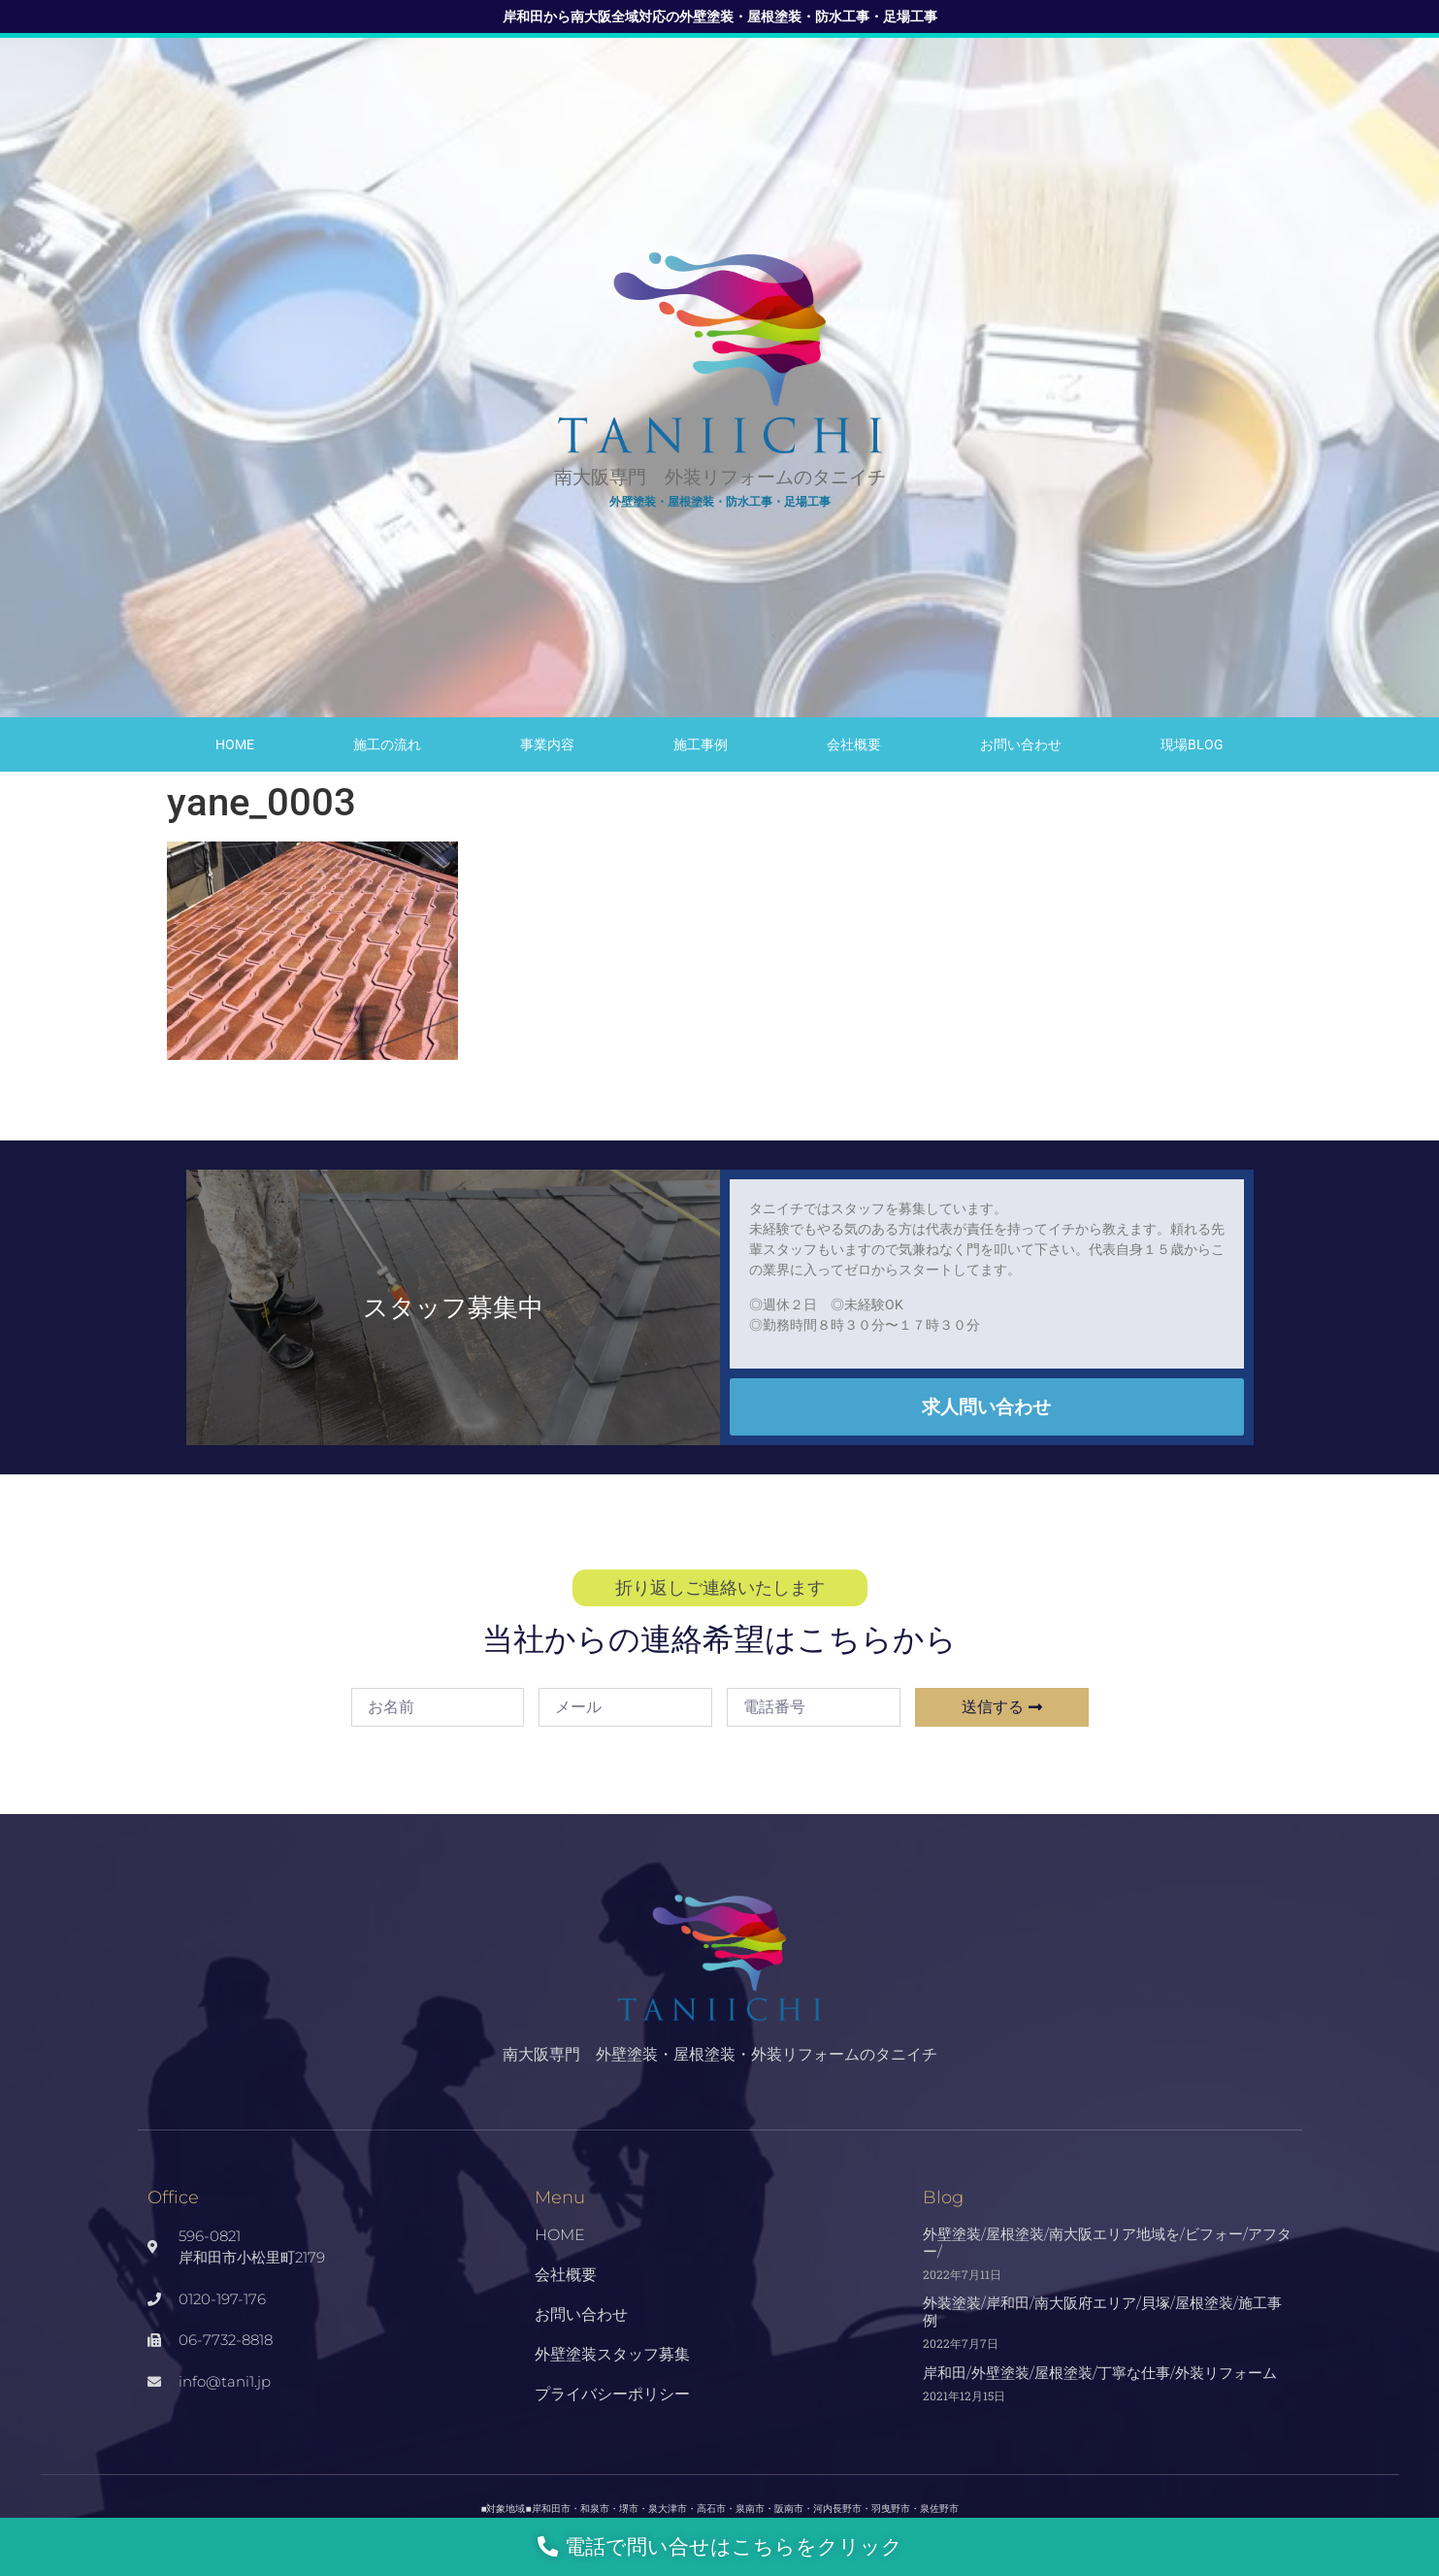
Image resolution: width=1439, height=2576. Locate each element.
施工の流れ (387, 744)
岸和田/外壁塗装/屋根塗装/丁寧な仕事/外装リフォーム (1100, 2372)
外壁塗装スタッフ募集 (612, 2354)
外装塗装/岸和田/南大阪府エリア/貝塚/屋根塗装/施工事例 (1102, 2311)
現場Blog (1192, 744)
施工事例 (700, 744)
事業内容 (547, 744)
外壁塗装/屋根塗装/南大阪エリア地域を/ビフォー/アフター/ (1107, 2243)
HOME (234, 744)
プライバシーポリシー (612, 2394)
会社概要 (854, 744)
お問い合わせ (1021, 744)
